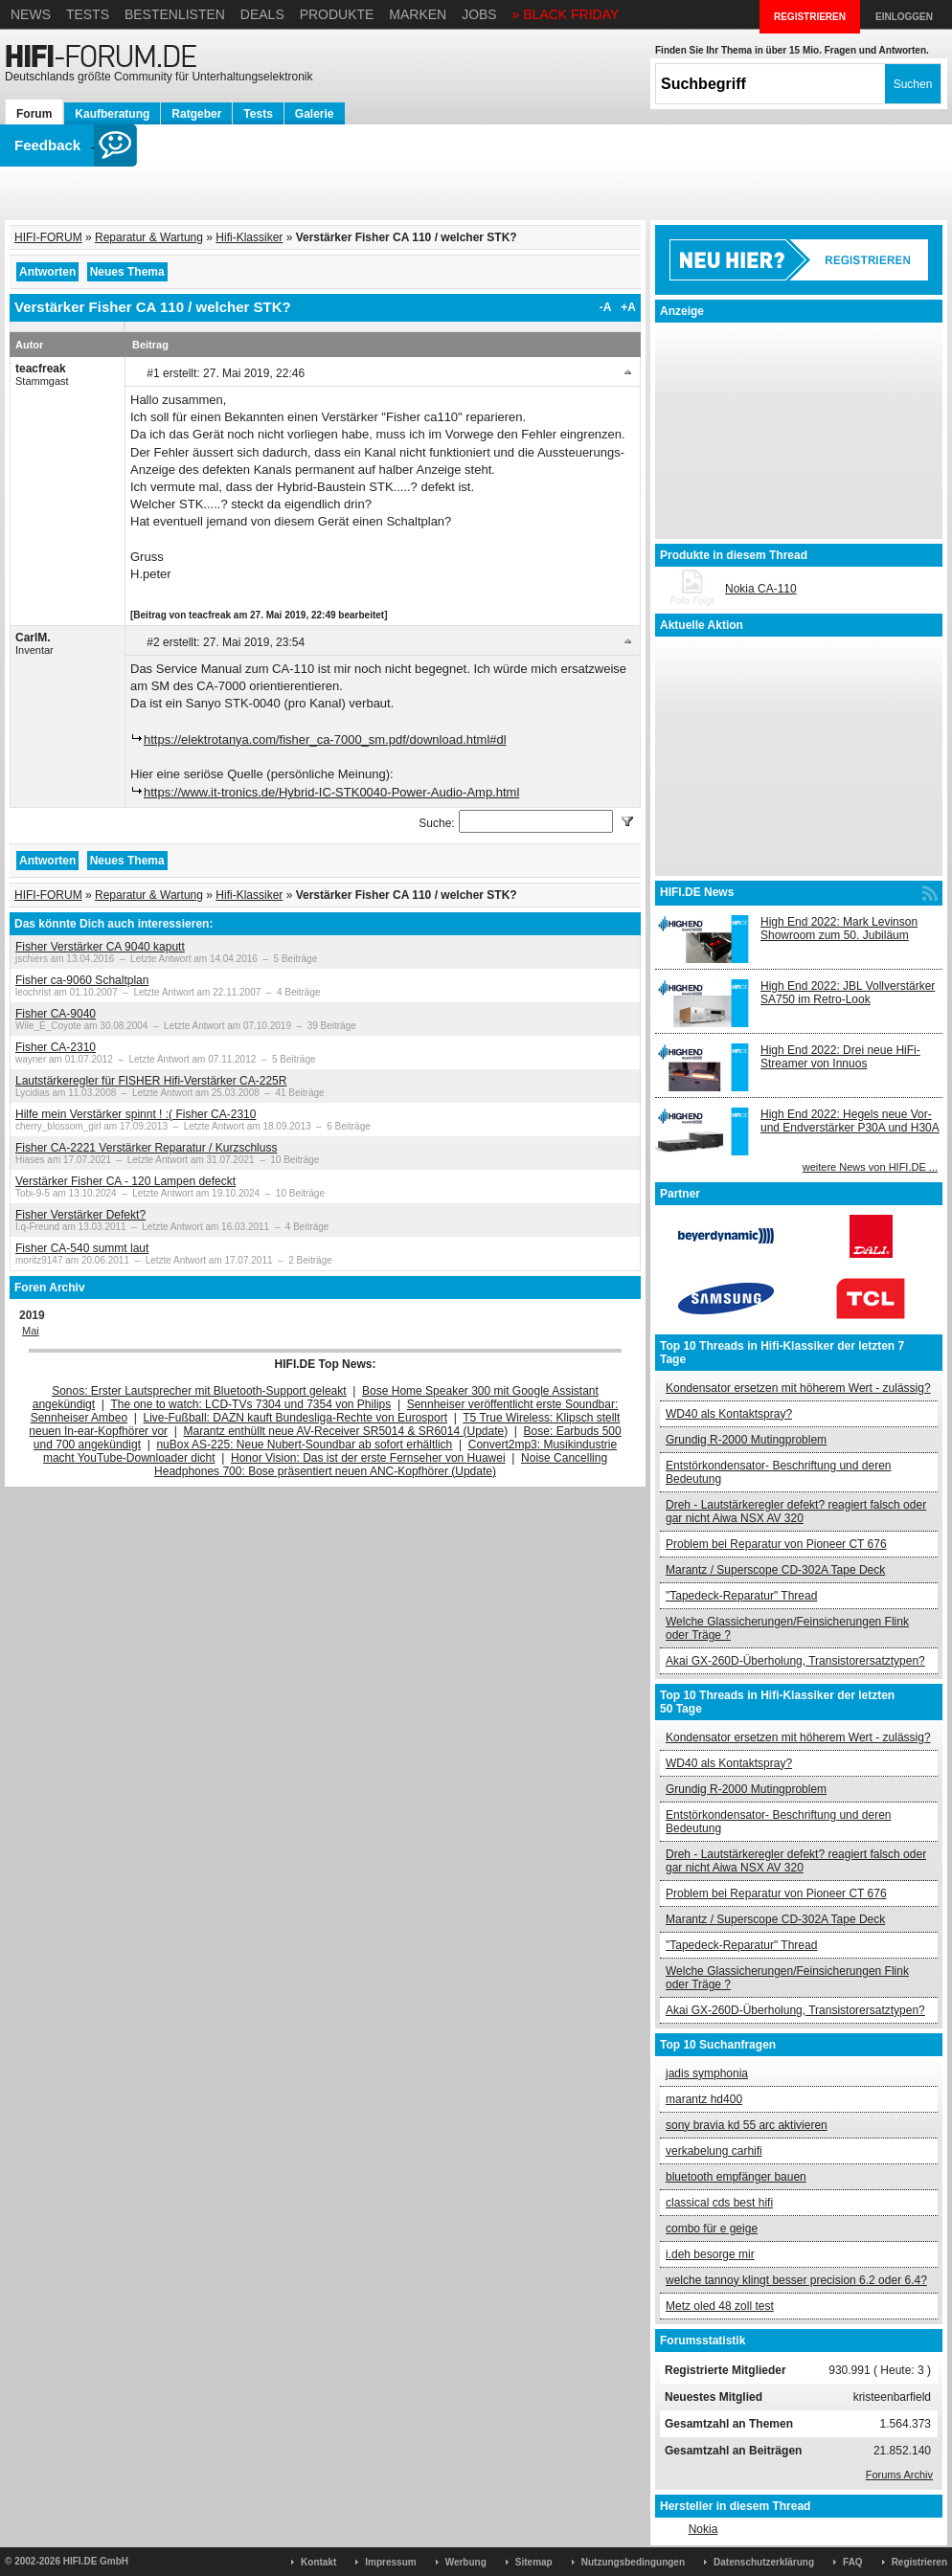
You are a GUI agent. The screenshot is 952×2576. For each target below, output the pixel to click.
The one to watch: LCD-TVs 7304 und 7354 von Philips (250, 1404)
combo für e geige (712, 2228)
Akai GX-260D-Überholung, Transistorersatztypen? (795, 1661)
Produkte (337, 14)
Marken (417, 14)
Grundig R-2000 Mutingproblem (746, 1439)
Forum (34, 114)
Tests (87, 14)
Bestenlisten (175, 14)
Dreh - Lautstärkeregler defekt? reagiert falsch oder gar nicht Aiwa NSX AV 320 (796, 1511)
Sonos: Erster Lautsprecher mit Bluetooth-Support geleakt (199, 1391)
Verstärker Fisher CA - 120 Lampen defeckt (125, 1181)
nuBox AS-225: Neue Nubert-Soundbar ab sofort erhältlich (304, 1444)
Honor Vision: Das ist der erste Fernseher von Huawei (368, 1458)
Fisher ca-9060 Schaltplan (81, 980)
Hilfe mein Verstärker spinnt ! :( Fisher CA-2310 (135, 1114)
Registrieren (919, 2562)
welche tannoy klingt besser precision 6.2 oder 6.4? (796, 2280)
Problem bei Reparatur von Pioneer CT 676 (776, 1544)
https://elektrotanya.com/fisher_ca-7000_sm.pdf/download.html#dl (325, 739)
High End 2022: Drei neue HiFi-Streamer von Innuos (840, 1056)
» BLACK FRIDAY (566, 14)
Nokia (703, 2529)
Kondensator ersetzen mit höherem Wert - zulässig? (798, 1388)
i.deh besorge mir (710, 2254)
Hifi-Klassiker (249, 237)
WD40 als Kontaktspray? (729, 1414)
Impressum (390, 2562)
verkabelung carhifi (714, 2151)
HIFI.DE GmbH (95, 2561)
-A (606, 307)
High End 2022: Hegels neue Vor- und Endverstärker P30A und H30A (850, 1121)
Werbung (466, 2562)
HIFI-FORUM (48, 237)
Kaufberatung (112, 114)
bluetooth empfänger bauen (736, 2177)
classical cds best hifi (719, 2202)
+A (628, 307)
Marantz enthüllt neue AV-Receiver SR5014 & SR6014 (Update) (346, 1431)
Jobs (479, 14)
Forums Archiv (899, 2474)
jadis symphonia (707, 2073)
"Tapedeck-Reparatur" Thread (741, 1595)
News (31, 14)
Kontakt (318, 2562)
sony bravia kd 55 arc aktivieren (746, 2125)
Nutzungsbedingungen (633, 2562)
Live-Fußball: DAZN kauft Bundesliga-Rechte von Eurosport (295, 1417)
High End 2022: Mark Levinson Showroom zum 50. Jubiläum (839, 928)
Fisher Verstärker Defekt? (80, 1214)
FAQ (853, 2562)
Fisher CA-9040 (55, 1013)
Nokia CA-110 (761, 588)
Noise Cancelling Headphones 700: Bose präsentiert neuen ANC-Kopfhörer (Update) (380, 1464)
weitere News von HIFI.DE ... (870, 1167)
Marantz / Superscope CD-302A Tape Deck (775, 1570)
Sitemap (534, 2562)
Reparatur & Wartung (149, 237)
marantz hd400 (704, 2099)
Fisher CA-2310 (55, 1047)
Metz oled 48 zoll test (720, 2306)
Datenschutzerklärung (764, 2562)
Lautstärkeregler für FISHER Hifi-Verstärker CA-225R (150, 1080)
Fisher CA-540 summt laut (81, 1248)
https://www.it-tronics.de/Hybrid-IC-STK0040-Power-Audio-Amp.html (331, 792)
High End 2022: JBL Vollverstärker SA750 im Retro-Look (847, 992)
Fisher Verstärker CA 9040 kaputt (100, 946)
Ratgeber (196, 114)
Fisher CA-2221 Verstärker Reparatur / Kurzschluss (146, 1147)
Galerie (314, 114)
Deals (262, 14)
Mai (30, 1330)
